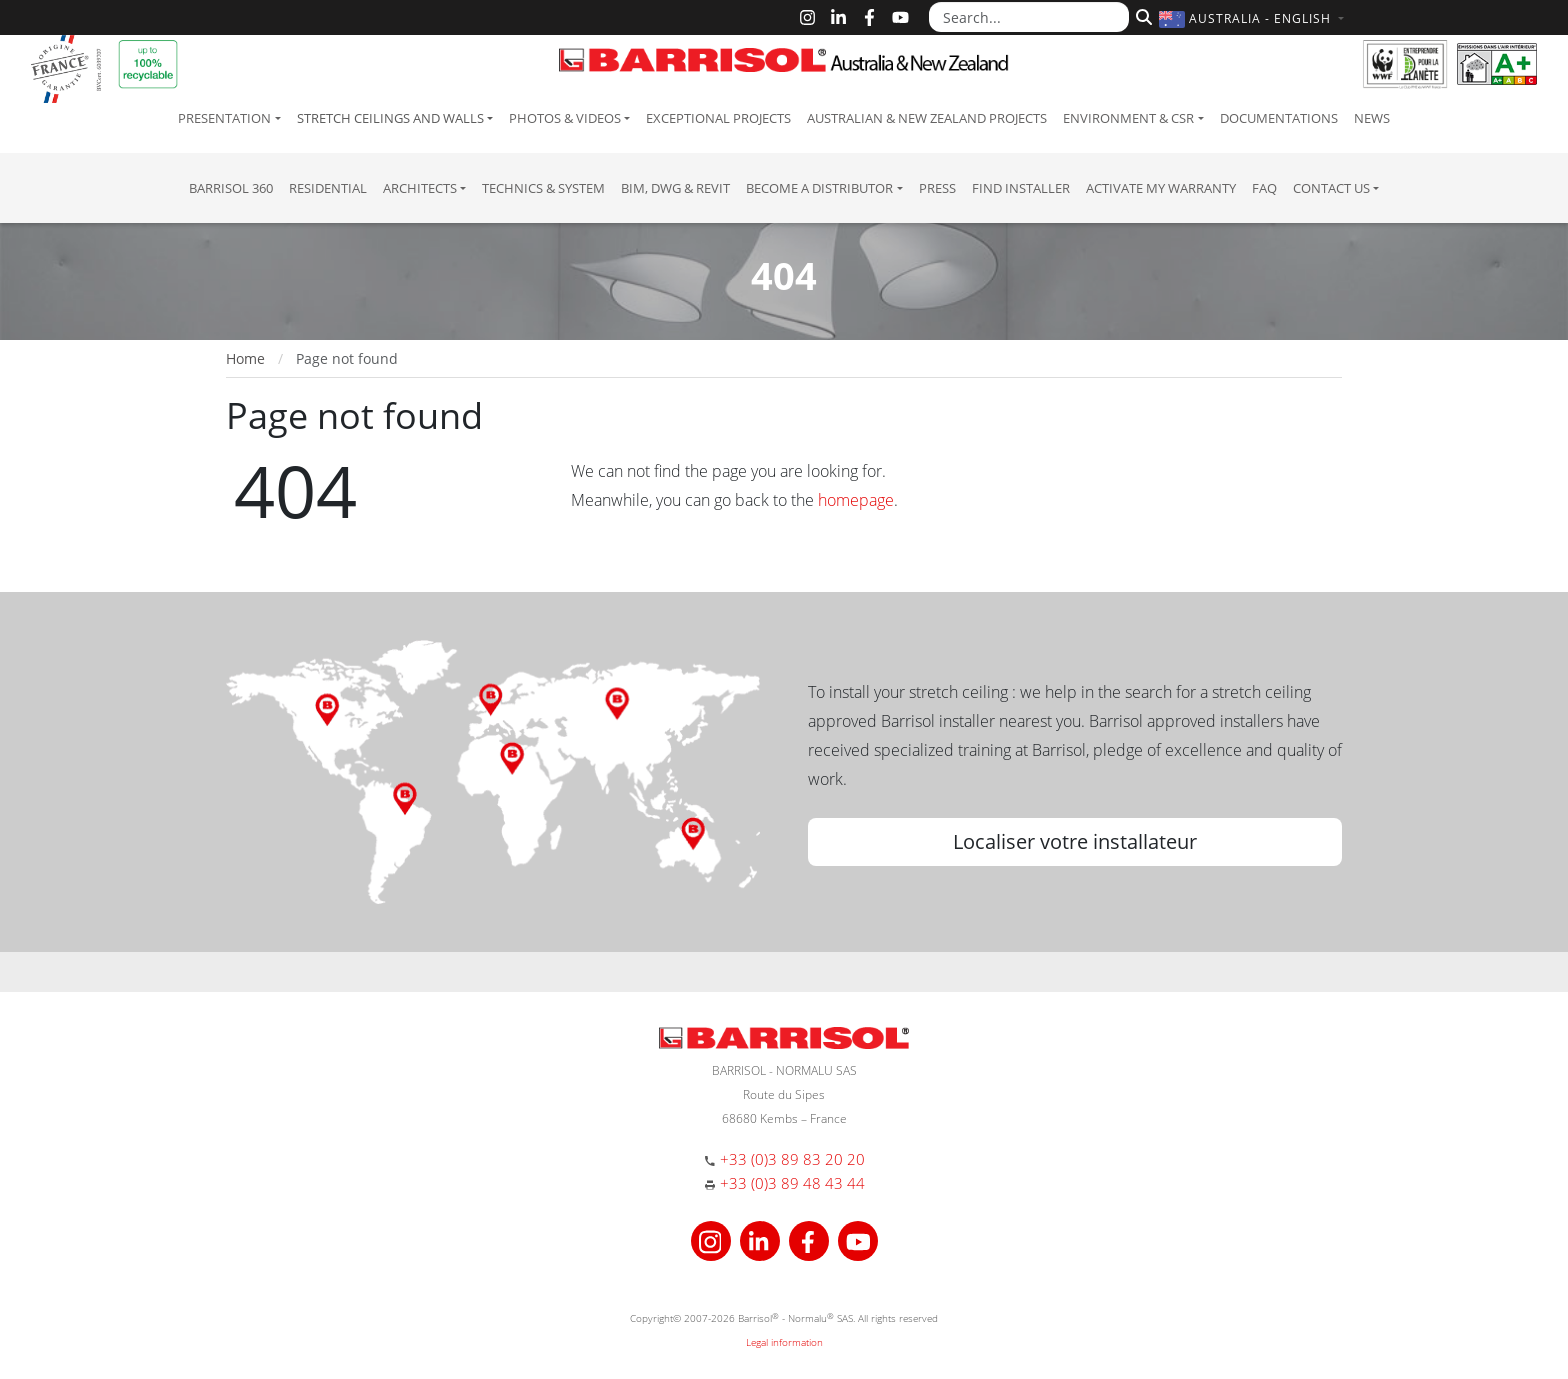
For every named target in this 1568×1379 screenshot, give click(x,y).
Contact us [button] (1331, 188)
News (1372, 118)
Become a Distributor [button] (819, 188)
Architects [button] (420, 188)
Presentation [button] (224, 118)
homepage (856, 500)
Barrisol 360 (231, 188)
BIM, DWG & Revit (675, 188)
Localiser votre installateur (1075, 841)
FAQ (1264, 188)
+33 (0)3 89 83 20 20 (792, 1159)
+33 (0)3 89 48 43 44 (792, 1183)
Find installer (1021, 188)
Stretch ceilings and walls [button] (390, 118)
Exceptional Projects (718, 118)
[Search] (1141, 15)
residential (328, 188)
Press (937, 188)
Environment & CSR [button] (1128, 118)
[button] (1254, 18)
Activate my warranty (1161, 188)
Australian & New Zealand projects (927, 118)
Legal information (784, 1342)
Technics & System (543, 188)
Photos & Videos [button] (565, 118)
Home (245, 358)
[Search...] (1029, 17)
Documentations (1279, 118)
